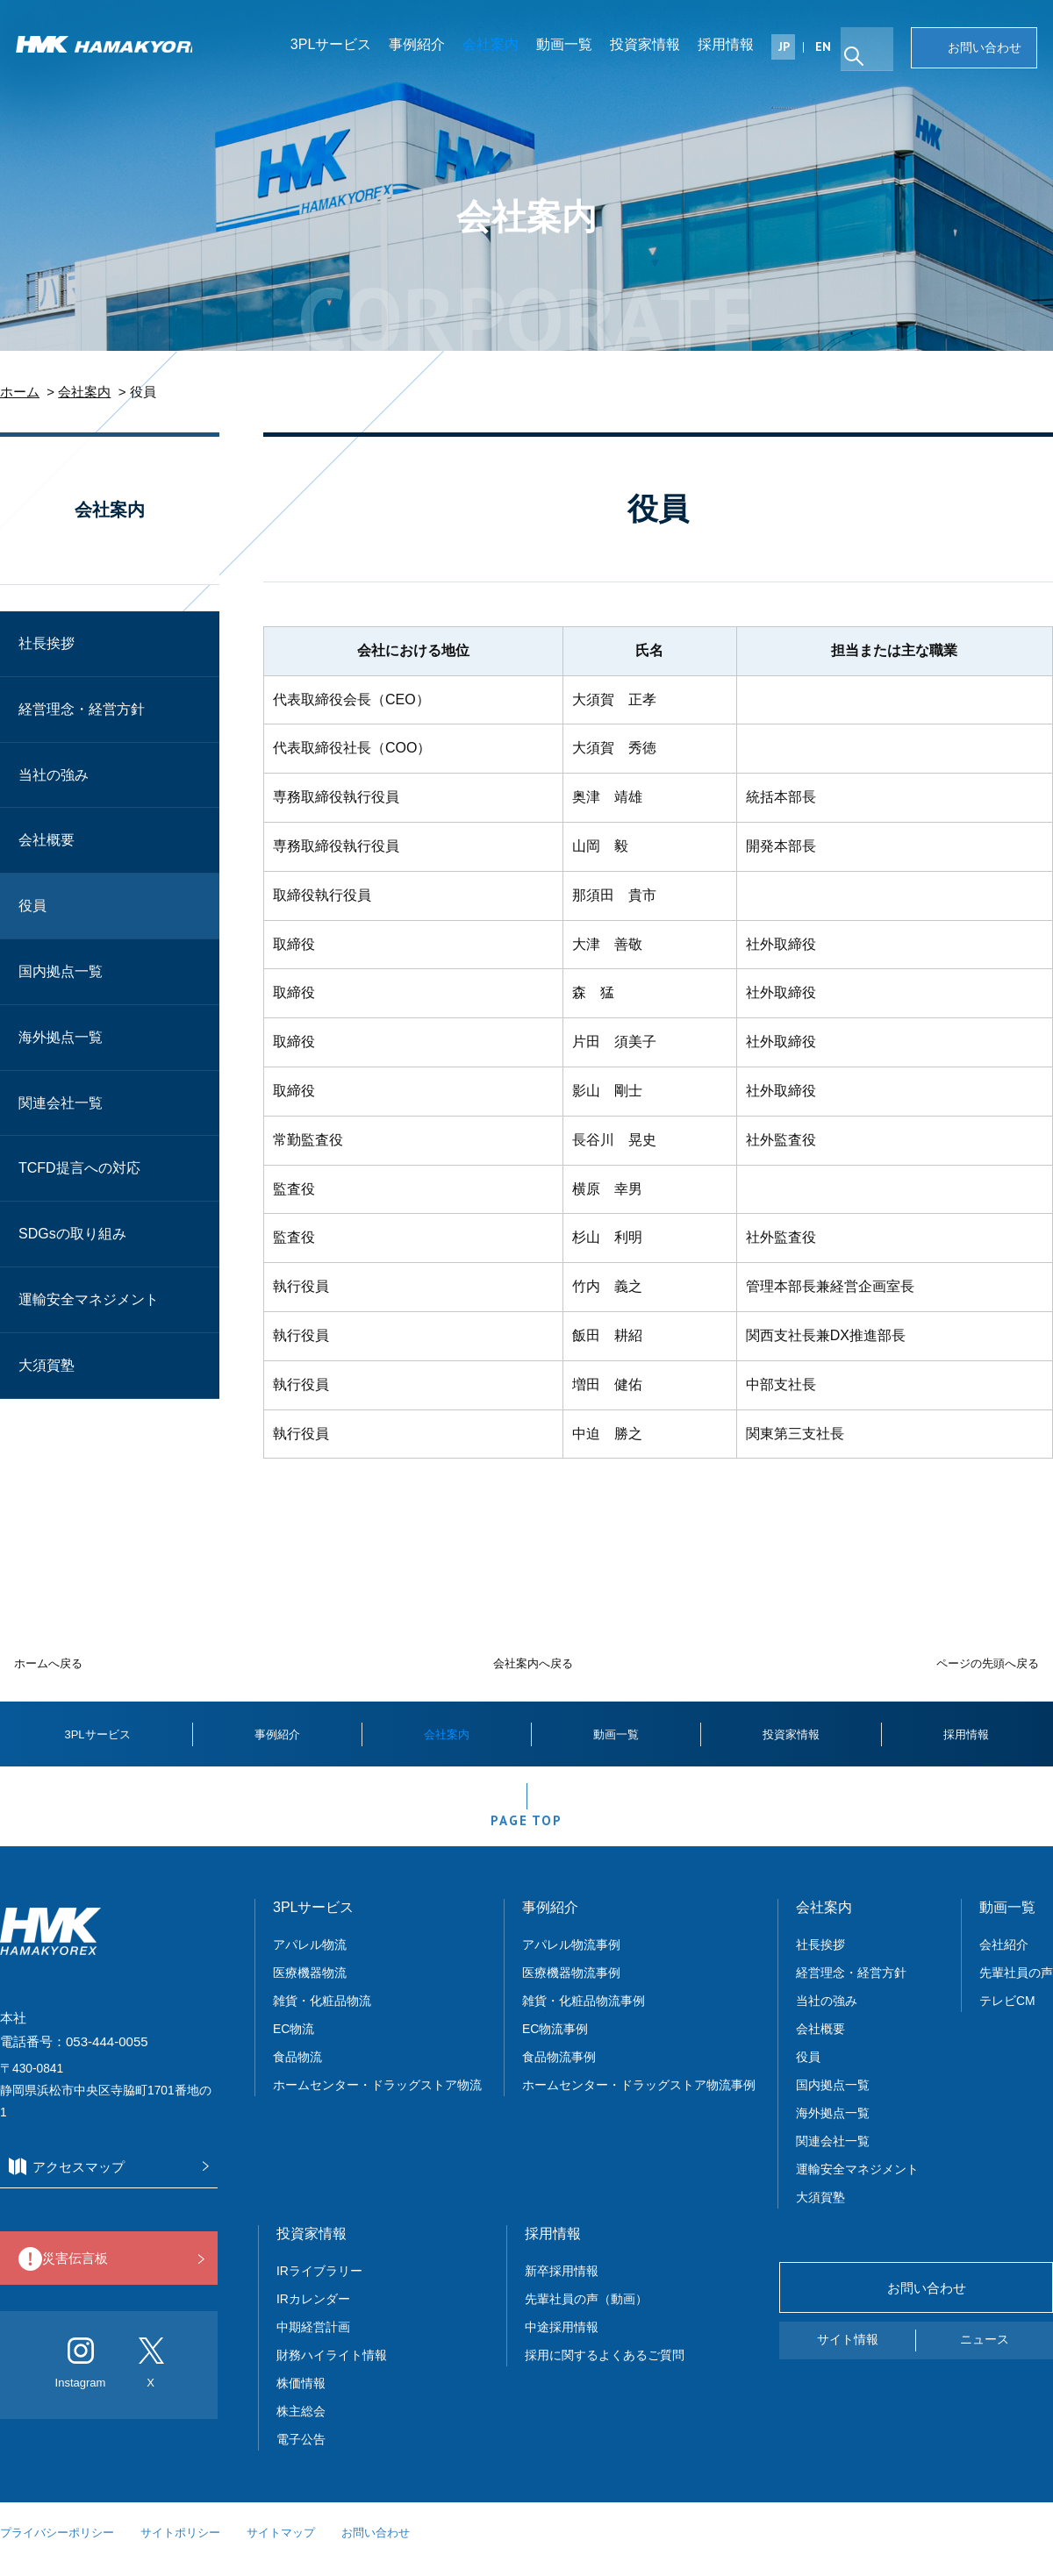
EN (830, 50)
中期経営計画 (313, 2340)
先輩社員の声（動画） (586, 2312)
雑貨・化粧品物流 (322, 2014)
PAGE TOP (526, 1829)
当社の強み (53, 774)
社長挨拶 (46, 643)
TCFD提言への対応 (79, 1167)
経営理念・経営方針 (81, 709)
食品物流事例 (559, 2070)
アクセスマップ (104, 2180)
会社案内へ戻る (533, 1663)
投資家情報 (652, 47)
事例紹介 (424, 47)
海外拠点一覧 (60, 1037)
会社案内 (497, 47)
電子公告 (301, 2452)
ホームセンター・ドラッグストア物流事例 (639, 2098)
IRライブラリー (319, 2284)
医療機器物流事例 (571, 1986)
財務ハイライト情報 (337, 2368)
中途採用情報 (561, 2340)
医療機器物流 (310, 1986)
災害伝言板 (104, 2273)
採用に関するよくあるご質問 (604, 2368)
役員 (32, 905)
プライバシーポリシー (57, 2545)
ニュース (984, 2352)
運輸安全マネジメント (88, 1299)
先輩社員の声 (1016, 1986)
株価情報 (301, 2396)
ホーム (19, 391)
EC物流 (293, 2042)
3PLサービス (337, 47)
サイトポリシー (180, 2545)
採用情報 (733, 47)
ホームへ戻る (48, 1663)
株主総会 (301, 2424)
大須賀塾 (46, 1365)
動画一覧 (571, 47)
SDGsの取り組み (72, 1233)
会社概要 (46, 839)
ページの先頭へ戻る (987, 1663)
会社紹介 (1003, 1958)
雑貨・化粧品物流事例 (583, 2014)
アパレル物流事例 (571, 1958)
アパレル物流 (310, 1958)
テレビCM (1007, 2014)
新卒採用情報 (561, 2284)
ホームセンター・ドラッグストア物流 (377, 2098)
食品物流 (297, 2070)
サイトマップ (281, 2545)
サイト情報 (847, 2352)
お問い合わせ (983, 51)
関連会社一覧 (60, 1102)
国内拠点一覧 (60, 971)
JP (791, 50)
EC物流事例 (555, 2042)
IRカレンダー (313, 2312)
